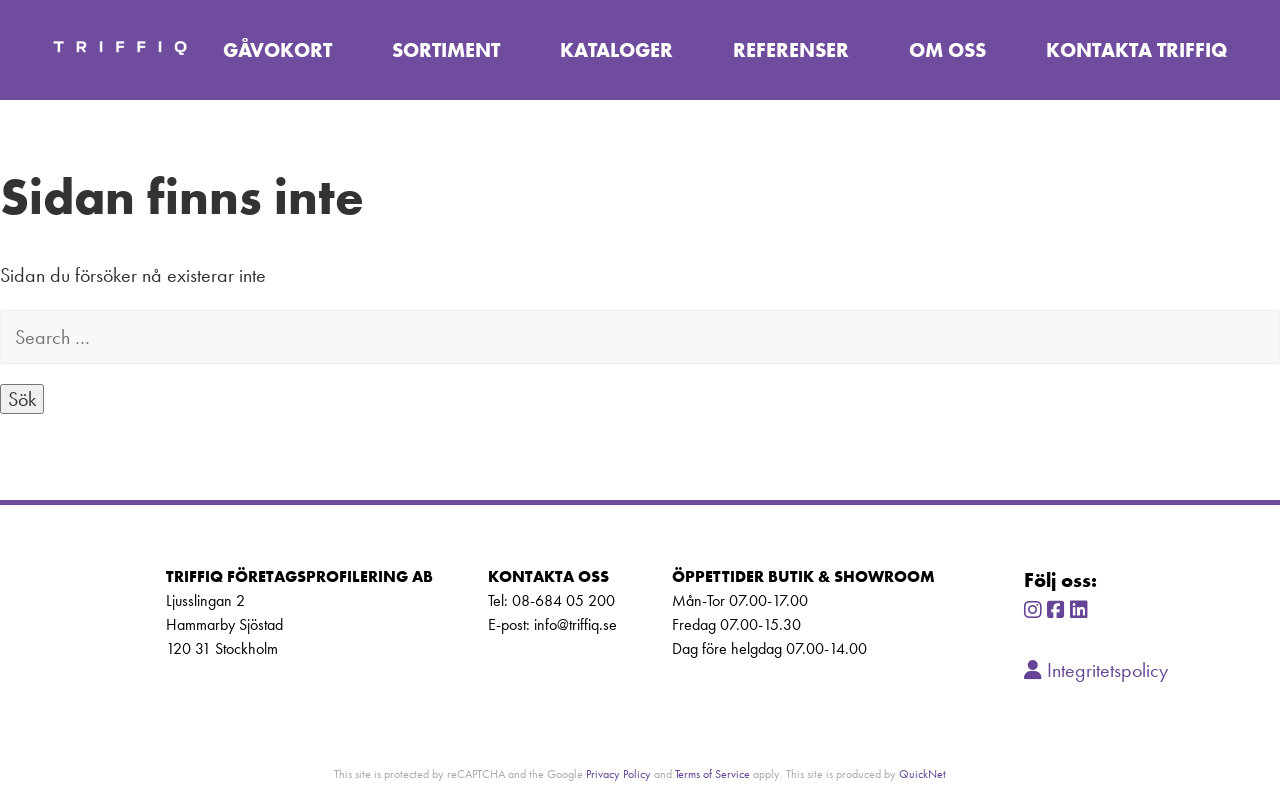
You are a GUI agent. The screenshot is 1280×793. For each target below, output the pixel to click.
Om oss (947, 50)
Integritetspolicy (1096, 670)
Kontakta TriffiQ (1136, 50)
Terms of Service (712, 773)
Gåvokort (277, 50)
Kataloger (616, 50)
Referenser (791, 50)
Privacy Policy (618, 773)
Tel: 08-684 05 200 (551, 600)
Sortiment (446, 50)
